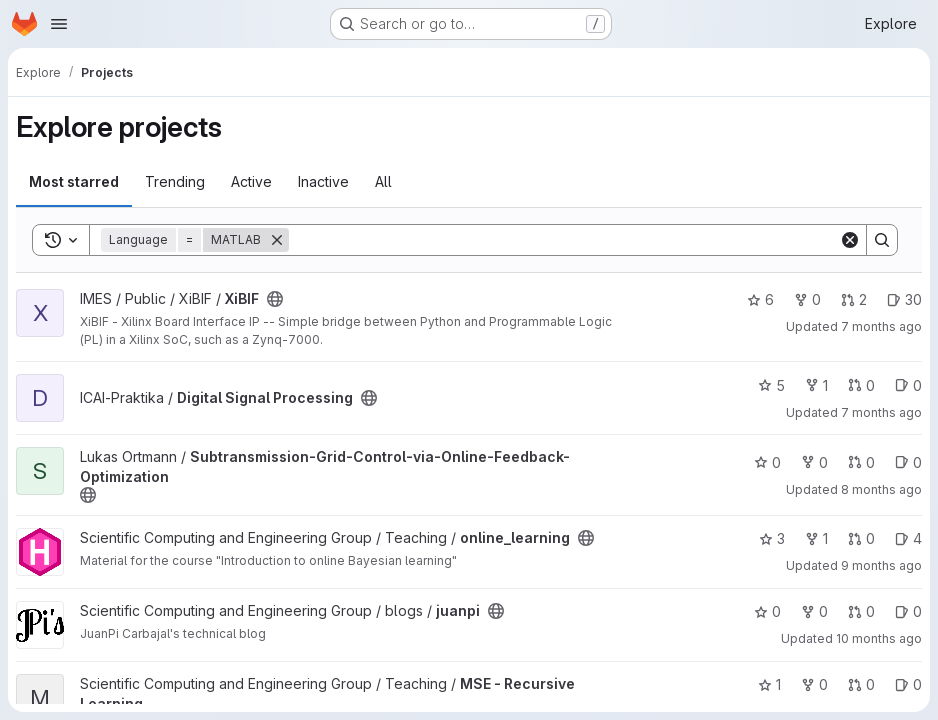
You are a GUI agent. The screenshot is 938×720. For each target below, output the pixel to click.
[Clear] (850, 240)
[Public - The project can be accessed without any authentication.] (275, 299)
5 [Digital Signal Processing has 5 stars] (771, 385)
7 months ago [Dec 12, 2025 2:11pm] (881, 326)
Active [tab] (251, 181)
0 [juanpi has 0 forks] (814, 611)
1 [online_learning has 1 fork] (816, 538)
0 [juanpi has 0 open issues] (908, 611)
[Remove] (277, 240)
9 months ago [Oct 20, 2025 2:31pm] (881, 565)
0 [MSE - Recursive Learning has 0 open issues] (908, 684)
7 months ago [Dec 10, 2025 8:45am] (881, 412)
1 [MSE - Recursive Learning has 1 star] (769, 684)
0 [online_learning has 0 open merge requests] (861, 538)
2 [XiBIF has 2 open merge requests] (854, 299)
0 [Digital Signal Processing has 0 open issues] (908, 385)
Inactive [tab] (323, 181)
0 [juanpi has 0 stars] (767, 611)
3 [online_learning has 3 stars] (772, 538)
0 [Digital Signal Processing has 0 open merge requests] (861, 385)
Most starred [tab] (74, 181)
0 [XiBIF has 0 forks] (807, 299)
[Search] (564, 240)
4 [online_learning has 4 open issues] (908, 538)
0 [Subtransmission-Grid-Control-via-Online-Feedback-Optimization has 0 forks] (814, 462)
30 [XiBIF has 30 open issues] (904, 299)
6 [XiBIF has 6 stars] (760, 299)
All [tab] (383, 181)
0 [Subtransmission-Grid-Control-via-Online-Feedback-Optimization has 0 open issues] (908, 462)
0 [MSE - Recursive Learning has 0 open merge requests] (861, 684)
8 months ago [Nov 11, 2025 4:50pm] (881, 489)
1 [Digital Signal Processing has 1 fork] (816, 385)
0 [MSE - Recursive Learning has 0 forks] (814, 684)
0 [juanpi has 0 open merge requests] (861, 611)
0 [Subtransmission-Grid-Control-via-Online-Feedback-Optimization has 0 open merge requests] (861, 462)
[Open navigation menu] (59, 24)
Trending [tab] (175, 181)
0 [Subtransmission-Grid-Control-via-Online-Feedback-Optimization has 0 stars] (767, 462)
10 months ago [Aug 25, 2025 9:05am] (879, 638)
